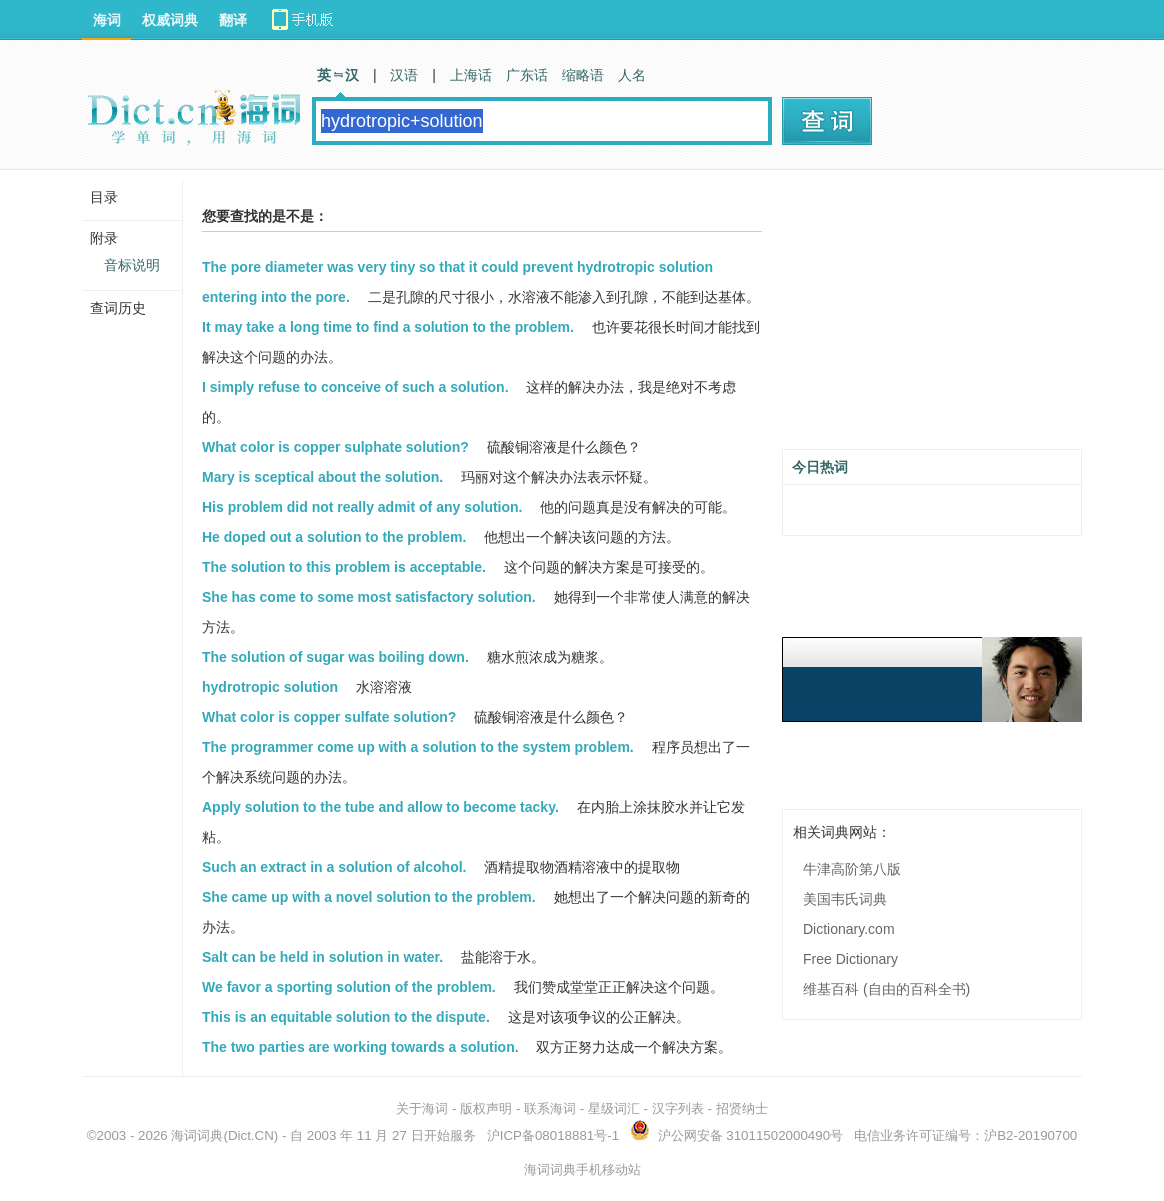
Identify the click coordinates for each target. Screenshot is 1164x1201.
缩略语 (583, 75)
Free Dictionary (850, 959)
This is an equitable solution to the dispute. (346, 1017)
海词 (107, 20)
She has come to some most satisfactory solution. (369, 597)
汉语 (404, 75)
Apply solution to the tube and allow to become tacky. (380, 807)
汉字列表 (678, 1108)
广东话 (527, 75)
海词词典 (197, 1135)
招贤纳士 (742, 1108)
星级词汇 (614, 1108)
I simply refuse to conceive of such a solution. (355, 387)
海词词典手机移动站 (582, 1169)
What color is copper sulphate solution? (335, 447)
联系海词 (550, 1108)
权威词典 (170, 20)
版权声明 (486, 1108)
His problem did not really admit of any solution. (362, 507)
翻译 (233, 20)
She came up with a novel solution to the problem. (369, 897)
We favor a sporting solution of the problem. (349, 987)
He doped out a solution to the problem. (334, 537)
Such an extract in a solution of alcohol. (334, 867)
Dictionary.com (849, 929)
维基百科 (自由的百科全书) (886, 989)
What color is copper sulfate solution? (329, 717)
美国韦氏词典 (845, 899)
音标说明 (132, 265)
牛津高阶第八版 (852, 869)
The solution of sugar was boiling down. (335, 657)
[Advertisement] (932, 317)
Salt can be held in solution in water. (322, 957)
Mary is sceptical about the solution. (322, 477)
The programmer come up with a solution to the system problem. (418, 747)
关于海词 (422, 1108)
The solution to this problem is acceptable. (344, 567)
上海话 (471, 75)
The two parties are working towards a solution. (360, 1047)
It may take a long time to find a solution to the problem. (388, 327)
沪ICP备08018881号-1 (553, 1135)
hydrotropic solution (270, 687)
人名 (632, 75)
